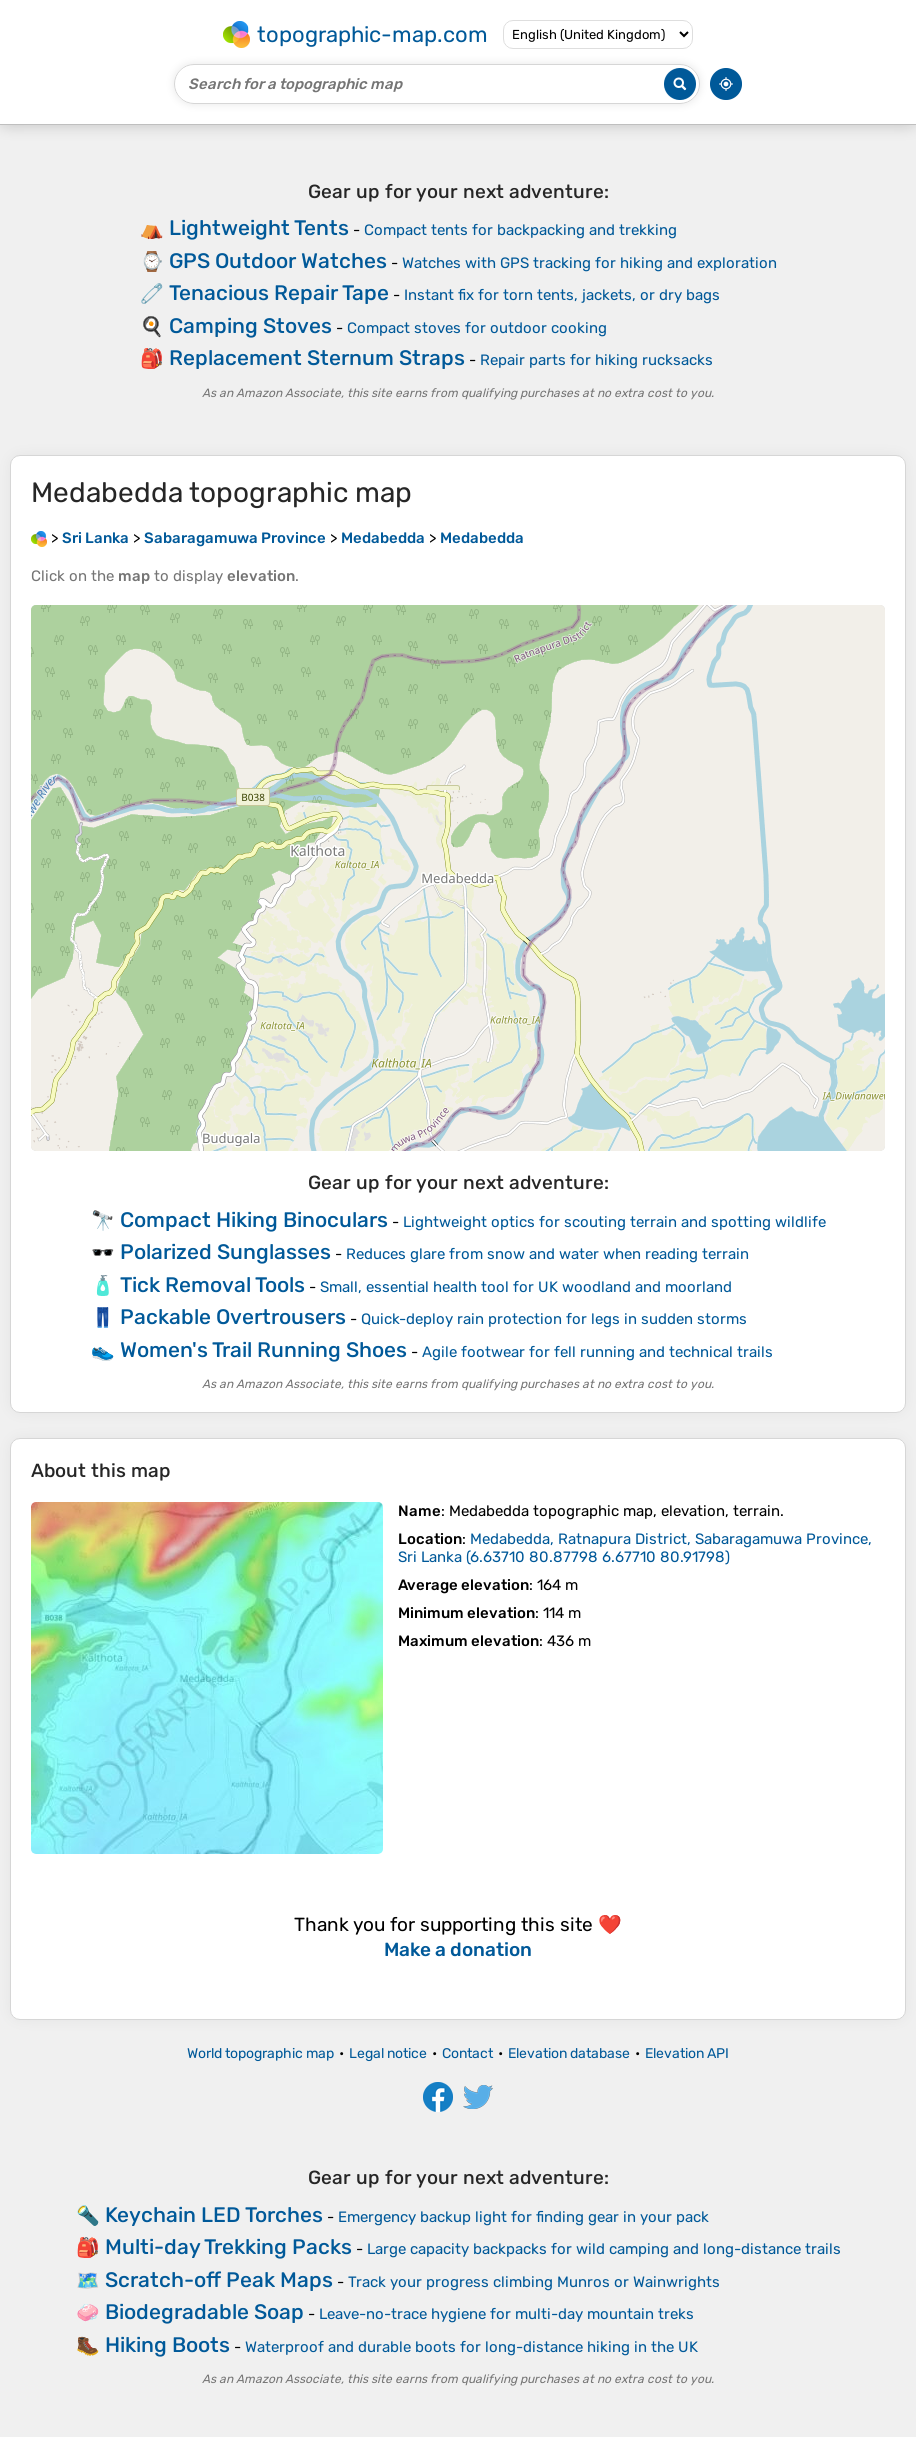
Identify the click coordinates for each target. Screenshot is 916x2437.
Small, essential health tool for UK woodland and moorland (526, 1287)
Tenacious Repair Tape (279, 292)
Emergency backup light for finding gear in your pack (523, 2217)
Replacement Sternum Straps (317, 357)
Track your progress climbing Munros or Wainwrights (534, 2282)
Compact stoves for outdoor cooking (477, 328)
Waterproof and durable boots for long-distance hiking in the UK (471, 2347)
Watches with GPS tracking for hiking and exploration (589, 263)
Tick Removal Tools (212, 1284)
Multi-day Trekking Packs (228, 2246)
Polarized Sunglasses (225, 1251)
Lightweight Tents (259, 227)
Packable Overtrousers (233, 1316)
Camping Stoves (250, 325)
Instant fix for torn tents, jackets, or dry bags (562, 295)
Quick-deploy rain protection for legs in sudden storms (554, 1319)
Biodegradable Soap (204, 2311)
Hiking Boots (167, 2344)
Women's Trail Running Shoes (263, 1349)
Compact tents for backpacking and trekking (520, 230)
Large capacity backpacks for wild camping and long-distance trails (604, 2249)
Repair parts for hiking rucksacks (596, 360)
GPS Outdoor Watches (278, 260)
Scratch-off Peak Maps (219, 2279)
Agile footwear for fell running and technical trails (597, 1352)
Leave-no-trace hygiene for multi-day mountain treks (506, 2314)
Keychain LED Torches (214, 2214)
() (635, 1548)
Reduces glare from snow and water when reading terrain (547, 1254)
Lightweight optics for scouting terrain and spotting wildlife (614, 1222)
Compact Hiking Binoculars (254, 1219)
